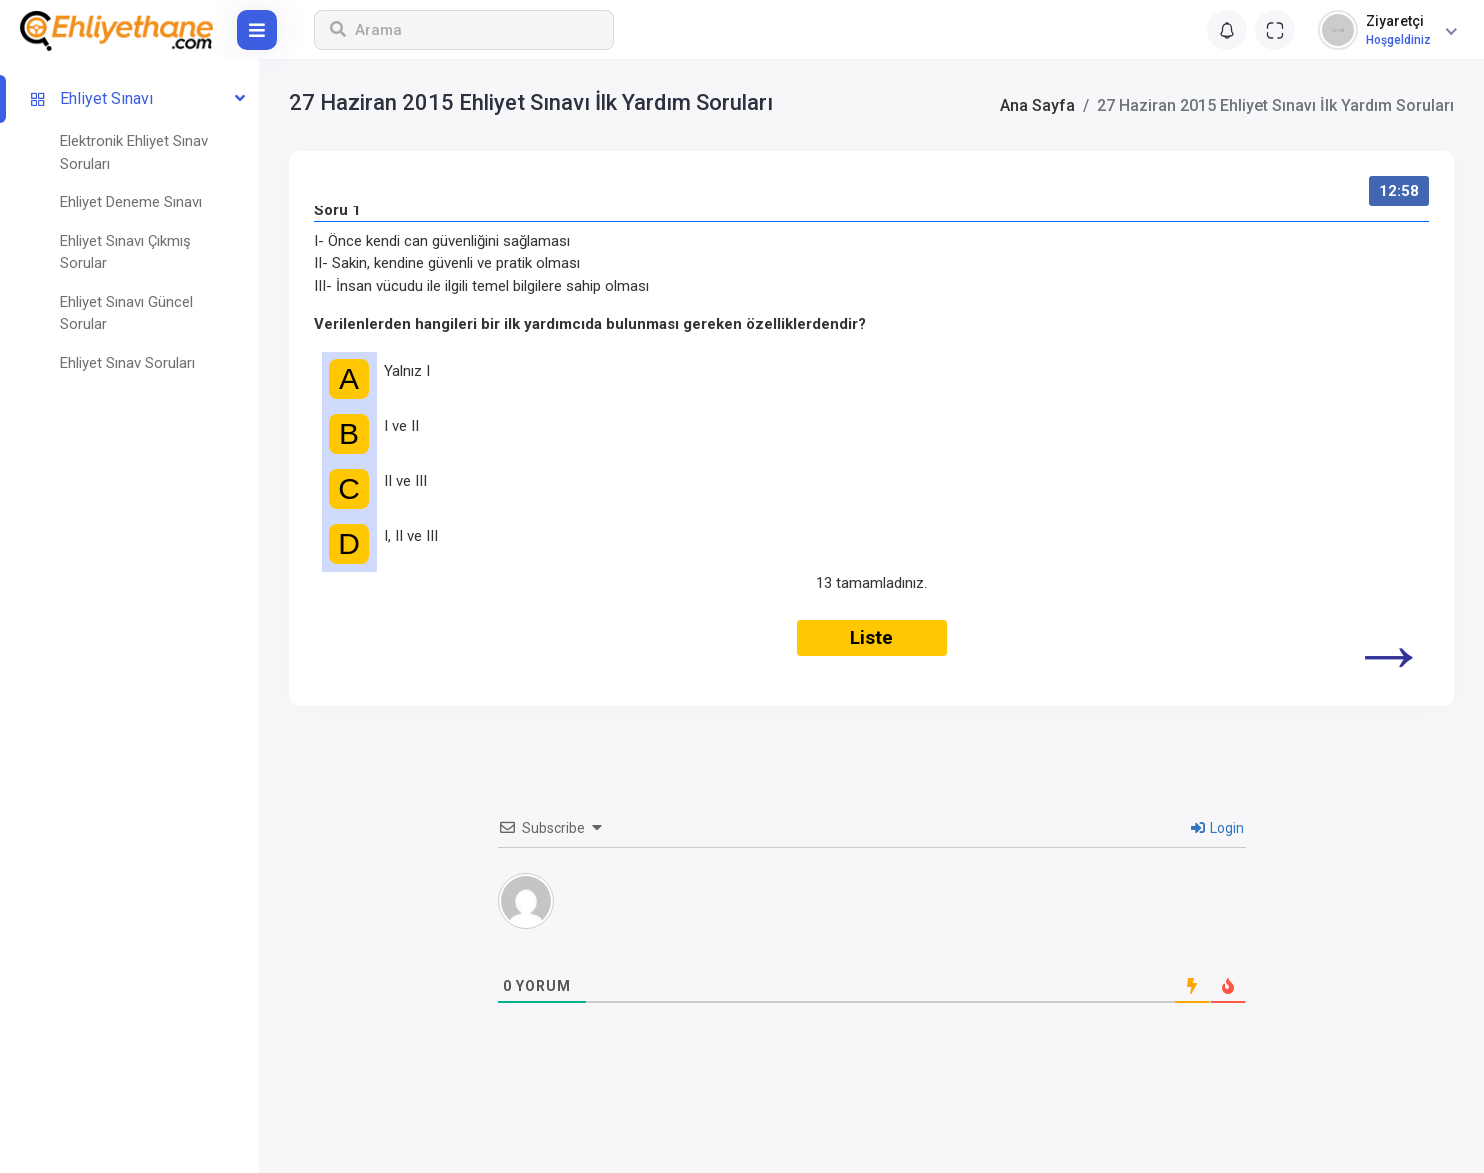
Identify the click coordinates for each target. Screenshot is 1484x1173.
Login (1217, 828)
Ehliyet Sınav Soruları (127, 363)
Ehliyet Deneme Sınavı (131, 202)
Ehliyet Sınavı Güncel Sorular (126, 313)
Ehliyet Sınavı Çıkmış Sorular (125, 252)
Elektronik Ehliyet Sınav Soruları (134, 152)
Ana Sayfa (1037, 105)
